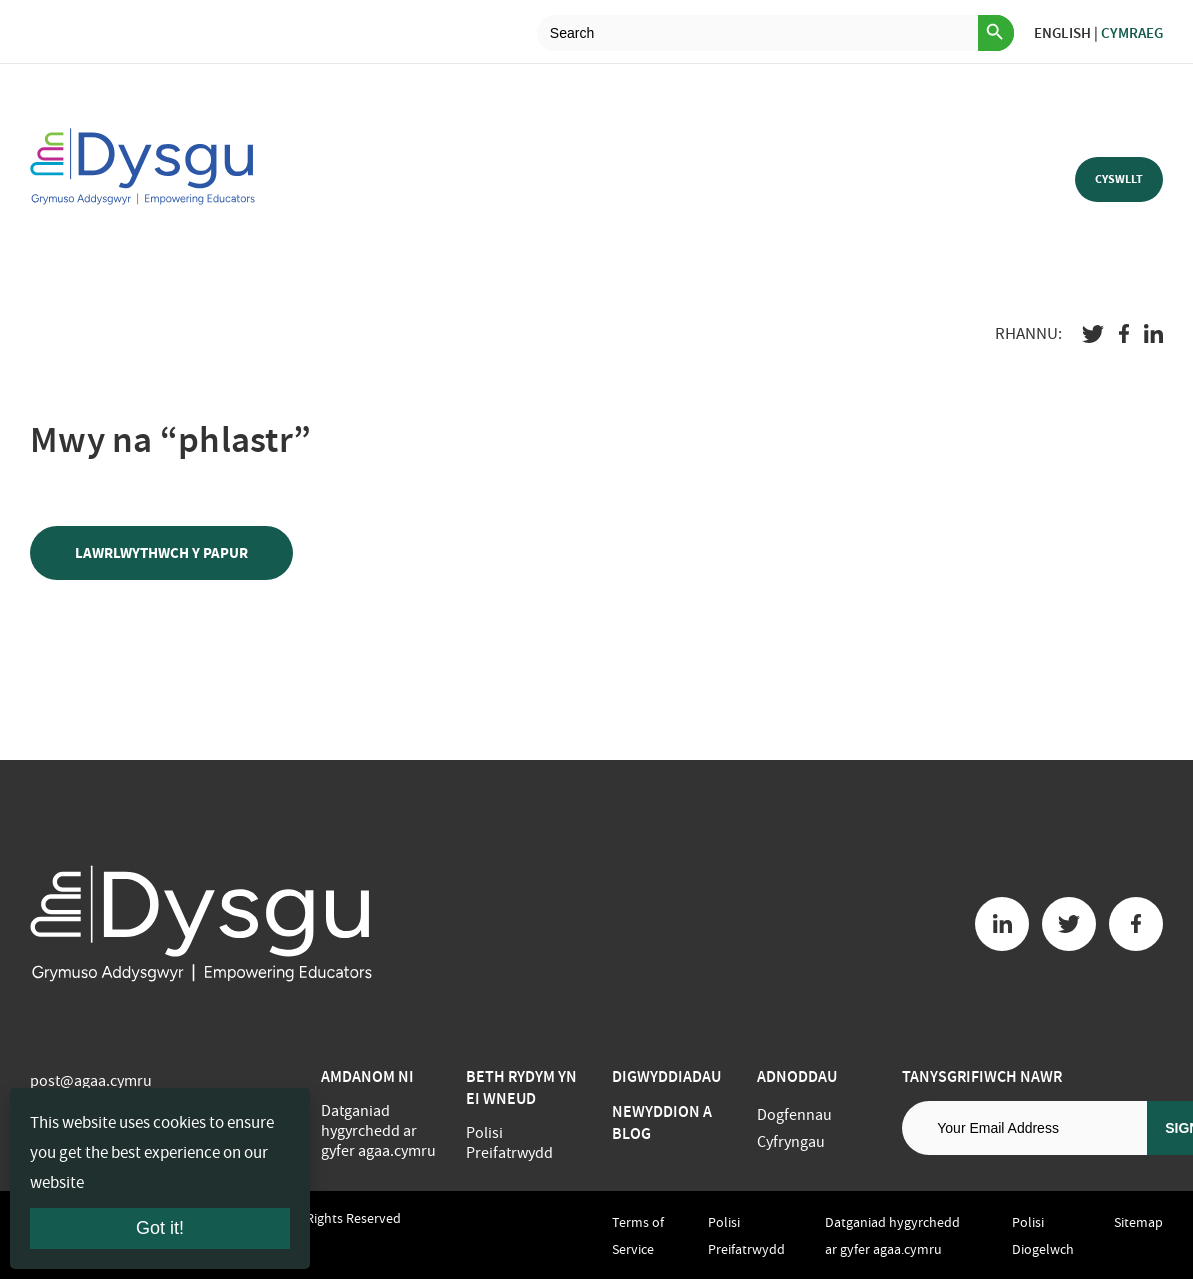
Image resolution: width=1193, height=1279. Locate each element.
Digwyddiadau (666, 1076)
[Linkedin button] (1002, 924)
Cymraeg (1132, 33)
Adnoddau (797, 1076)
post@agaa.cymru (91, 1081)
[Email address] (1024, 1128)
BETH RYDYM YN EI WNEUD (521, 1087)
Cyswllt (1119, 179)
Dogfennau (794, 1115)
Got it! (160, 1228)
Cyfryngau (791, 1142)
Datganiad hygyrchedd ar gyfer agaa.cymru (378, 1131)
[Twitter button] (1069, 924)
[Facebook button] (1136, 924)
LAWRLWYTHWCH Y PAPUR (161, 553)
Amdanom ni (367, 1076)
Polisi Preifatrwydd (509, 1143)
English (1062, 33)
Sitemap (1138, 1222)
